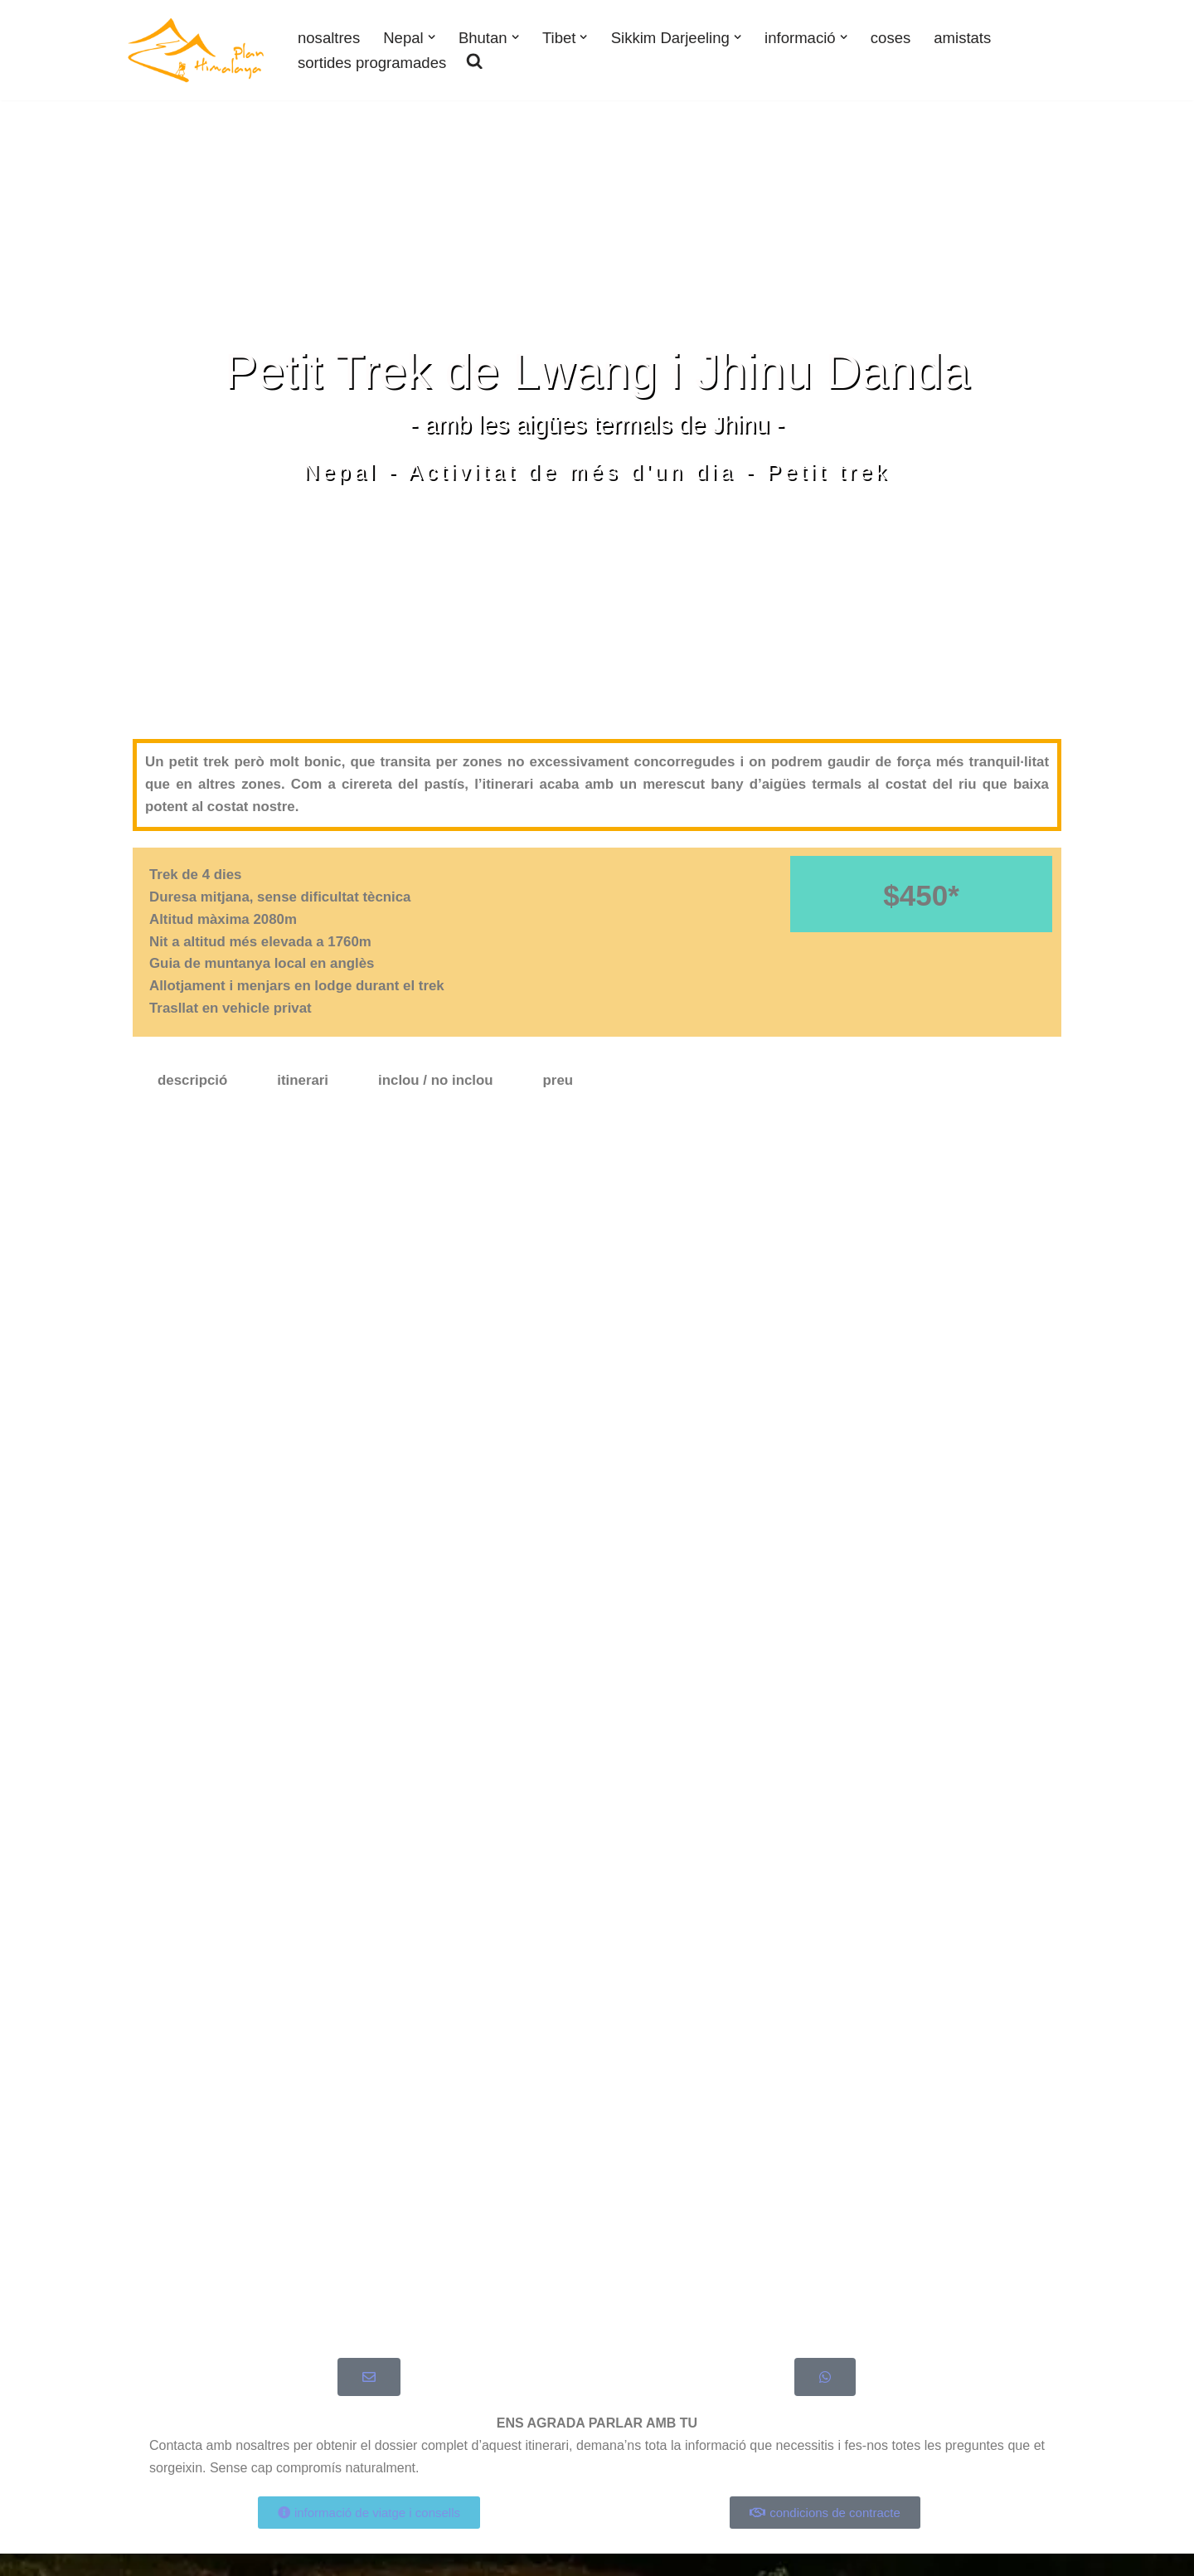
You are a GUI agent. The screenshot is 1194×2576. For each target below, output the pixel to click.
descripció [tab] (193, 1083)
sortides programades (373, 62)
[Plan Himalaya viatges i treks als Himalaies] (196, 50)
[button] (432, 37)
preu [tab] (560, 1083)
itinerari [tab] (303, 1083)
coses (894, 37)
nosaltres (329, 37)
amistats (967, 37)
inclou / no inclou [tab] (437, 1083)
